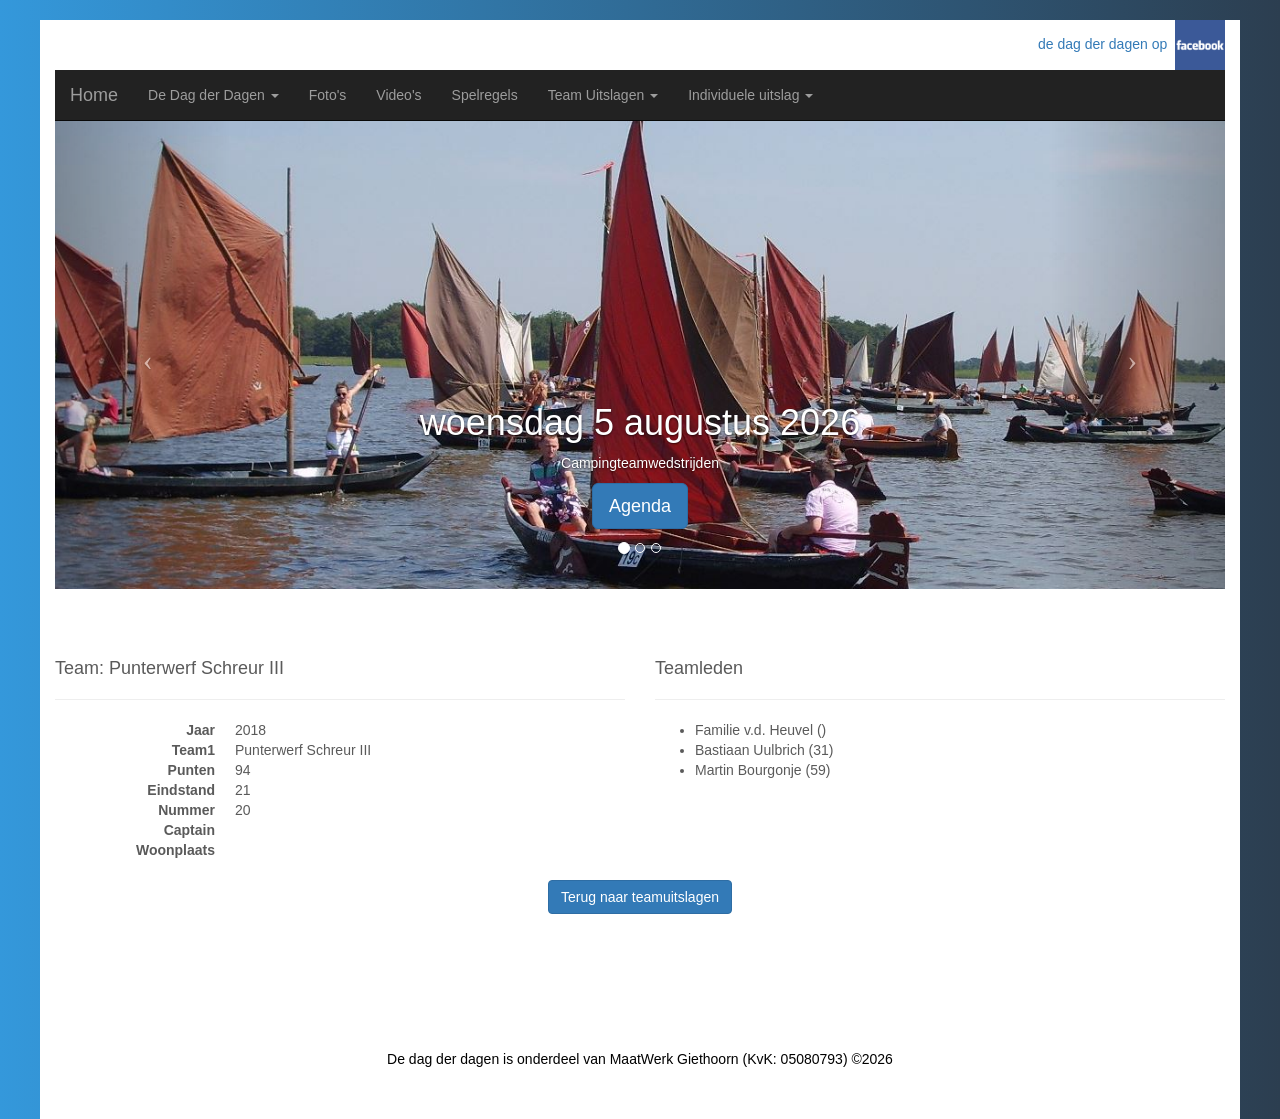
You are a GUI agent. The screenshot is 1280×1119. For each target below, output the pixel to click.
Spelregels (485, 95)
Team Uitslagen (603, 95)
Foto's (328, 95)
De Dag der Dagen (213, 95)
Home (94, 95)
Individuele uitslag (750, 95)
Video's (398, 95)
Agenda (640, 506)
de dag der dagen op (1106, 44)
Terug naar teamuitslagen (640, 897)
